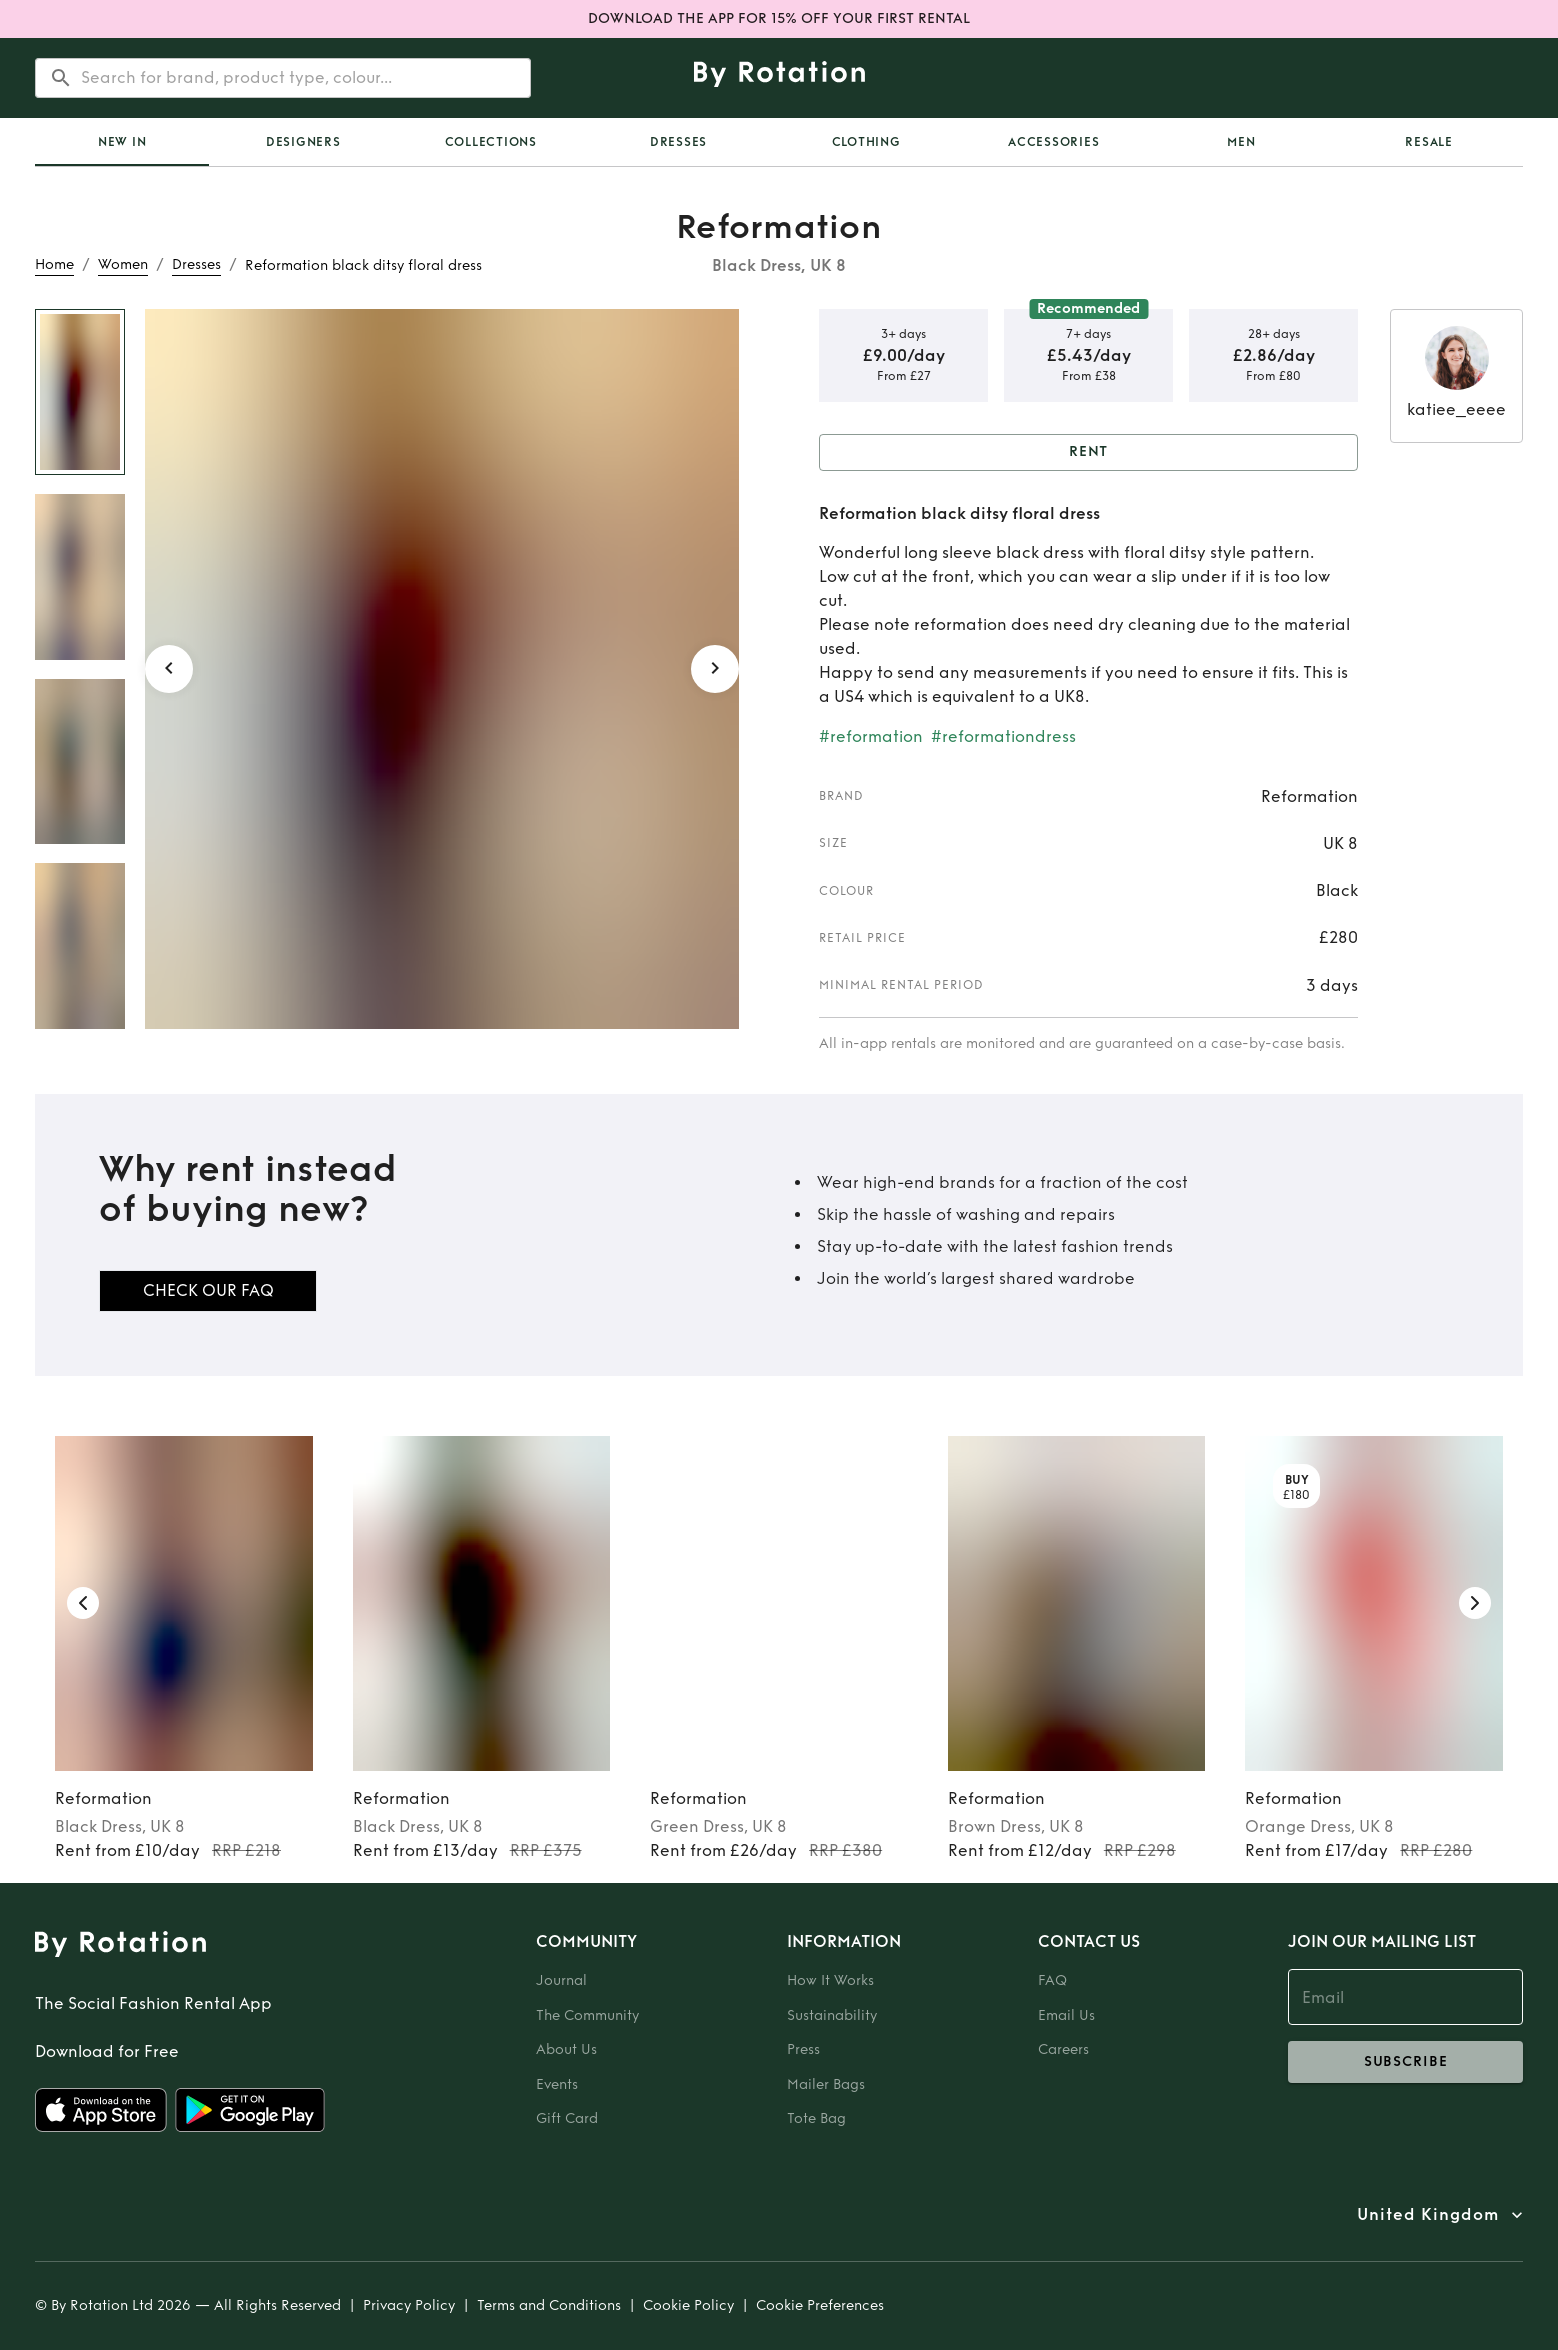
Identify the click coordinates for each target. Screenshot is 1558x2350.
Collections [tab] (491, 142)
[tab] (122, 142)
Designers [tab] (303, 142)
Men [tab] (1241, 142)
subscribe (1405, 2062)
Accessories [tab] (1053, 142)
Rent (1088, 452)
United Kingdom (1428, 2215)
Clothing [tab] (866, 142)
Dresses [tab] (678, 142)
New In (122, 142)
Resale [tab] (1429, 142)
